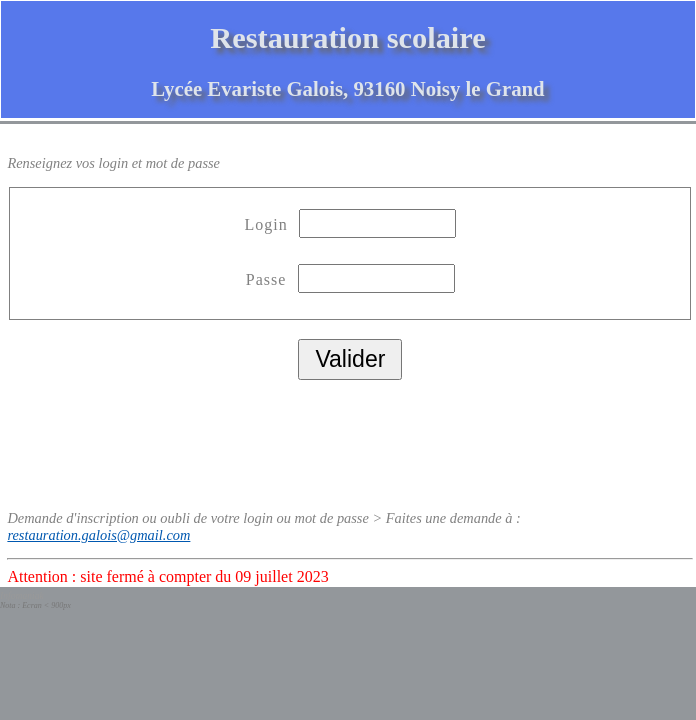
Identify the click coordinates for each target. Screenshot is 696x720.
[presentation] (159, 438)
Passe (269, 279)
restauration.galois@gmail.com (98, 535)
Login (269, 224)
